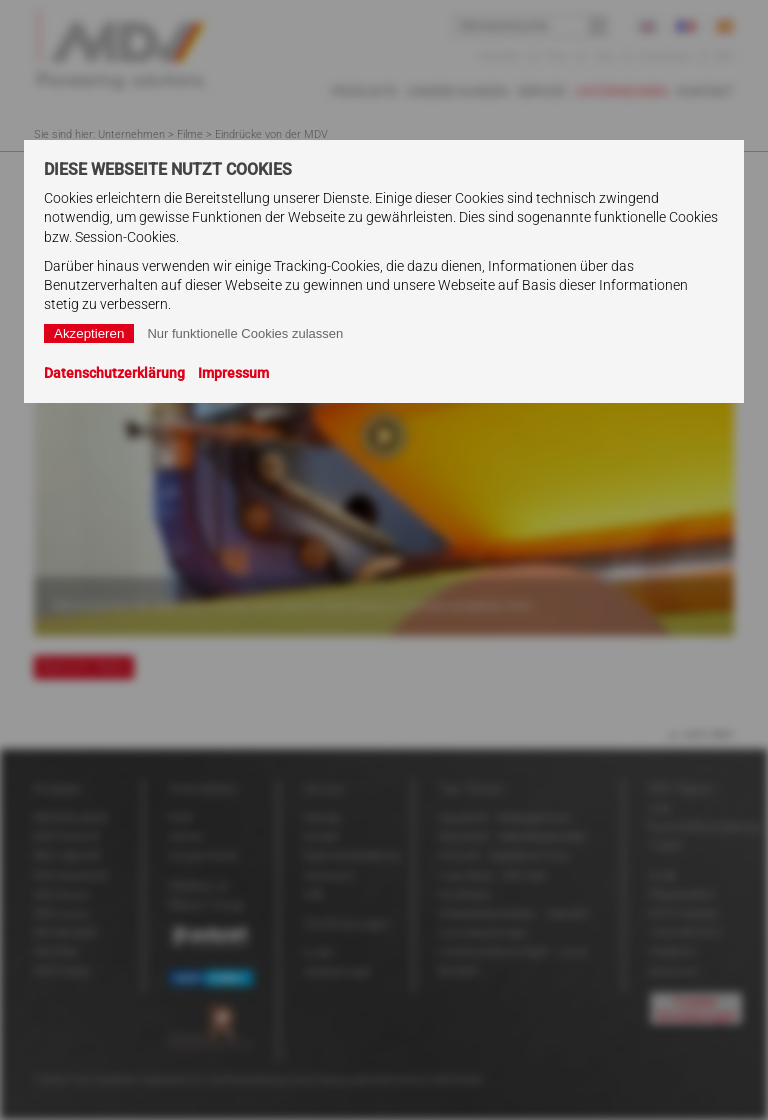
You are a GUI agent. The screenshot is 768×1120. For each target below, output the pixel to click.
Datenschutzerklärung (114, 373)
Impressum (233, 373)
